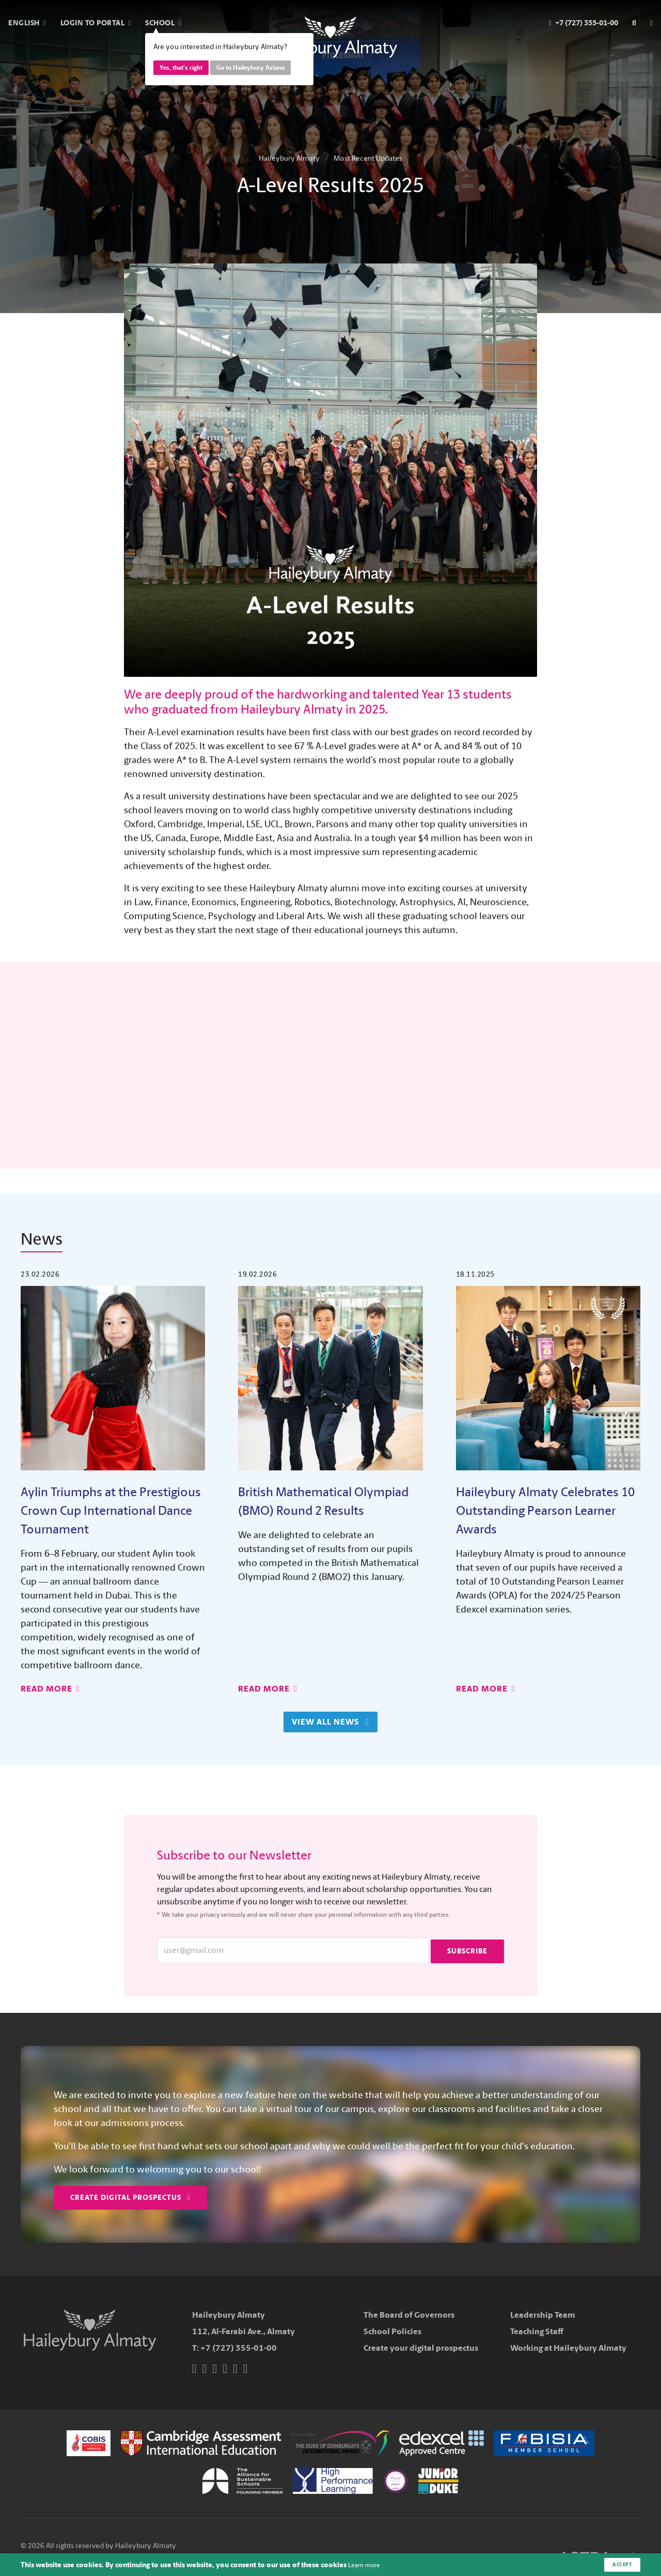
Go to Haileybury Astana (250, 67)
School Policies (392, 2331)
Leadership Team (542, 2314)
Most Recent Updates (368, 158)
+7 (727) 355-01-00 (238, 2347)
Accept (620, 2564)
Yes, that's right (181, 67)
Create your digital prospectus (421, 2347)
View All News (328, 1722)
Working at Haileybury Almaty (568, 2347)
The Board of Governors (409, 2314)
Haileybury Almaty (289, 158)
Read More (50, 1689)
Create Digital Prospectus (130, 2197)
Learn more (367, 2564)
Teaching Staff (536, 2331)
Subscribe (467, 1949)
